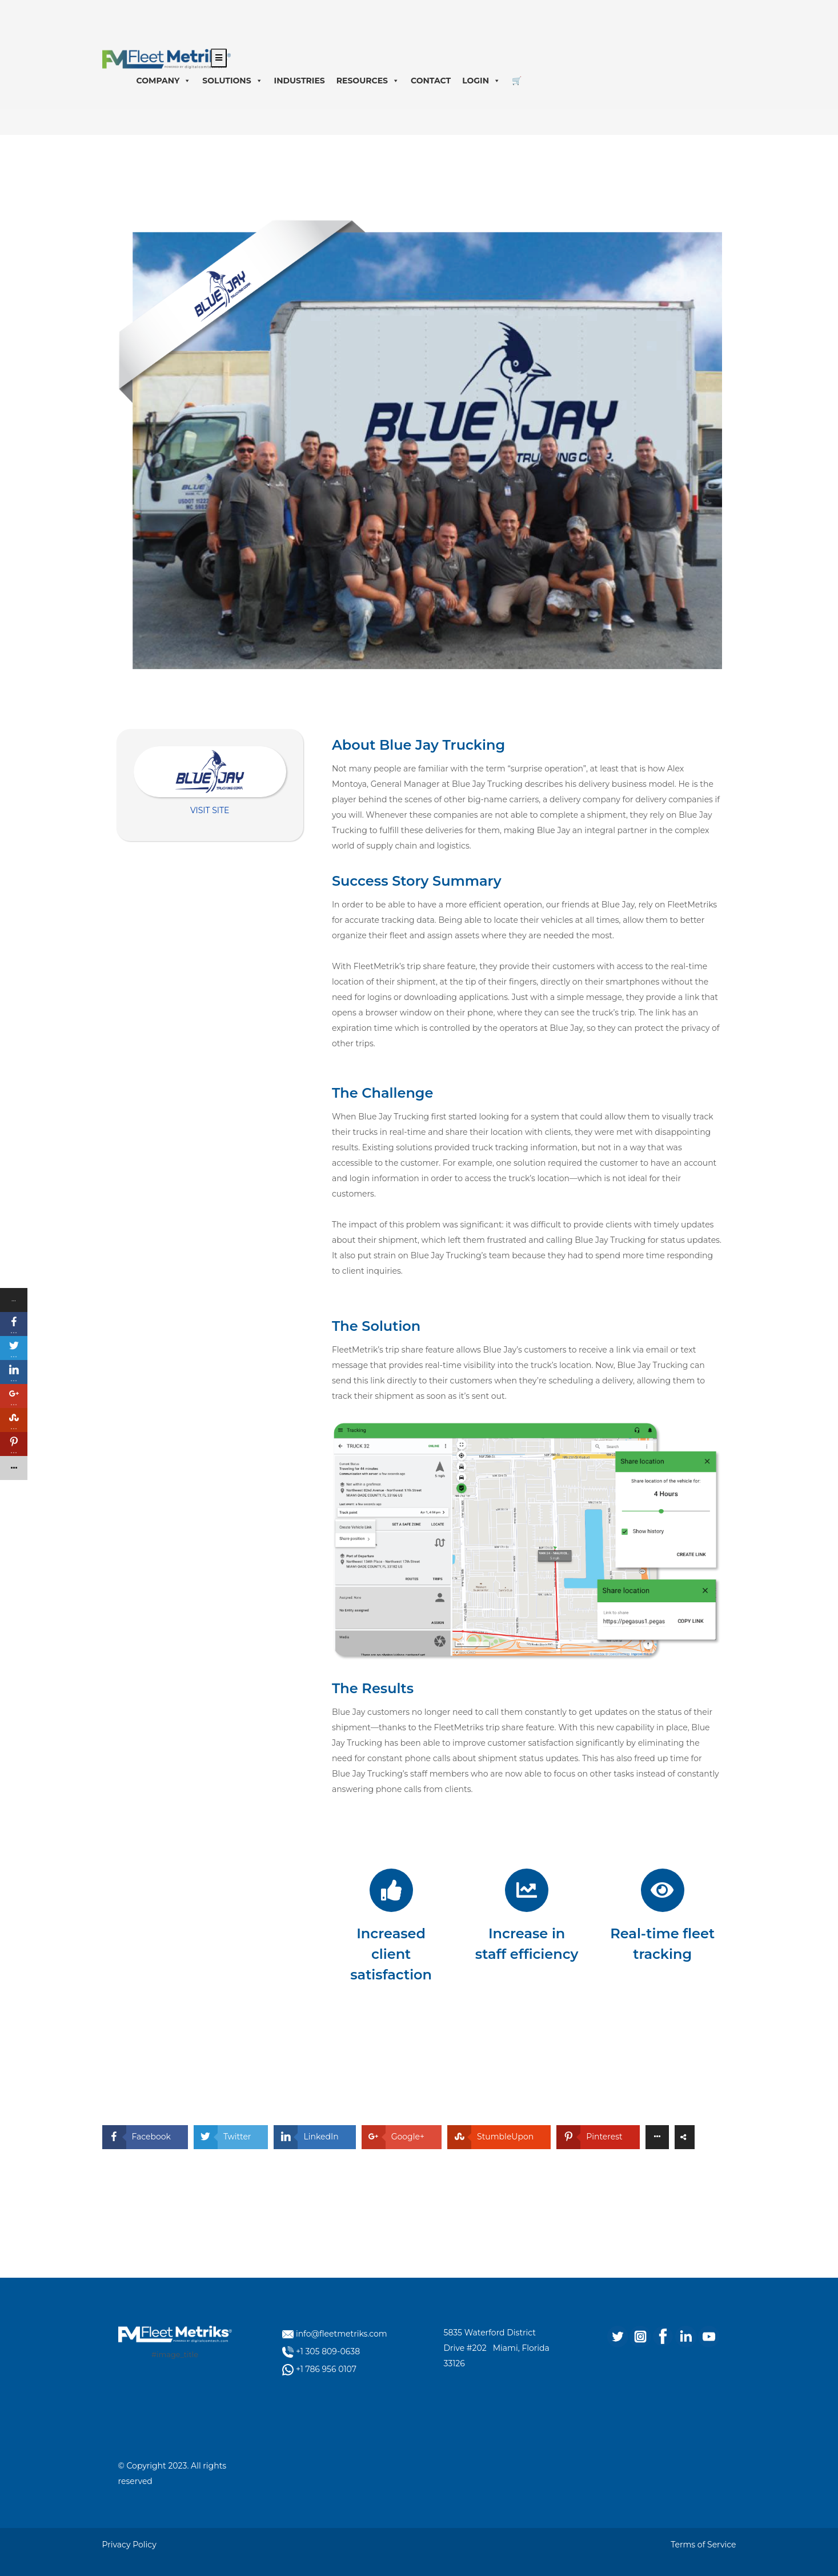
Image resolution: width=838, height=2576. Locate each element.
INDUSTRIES (299, 80)
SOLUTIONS (232, 80)
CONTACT (431, 80)
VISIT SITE (210, 810)
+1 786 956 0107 (326, 2369)
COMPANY (164, 80)
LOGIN (481, 80)
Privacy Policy (129, 2544)
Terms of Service (703, 2544)
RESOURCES (367, 80)
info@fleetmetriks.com (341, 2334)
